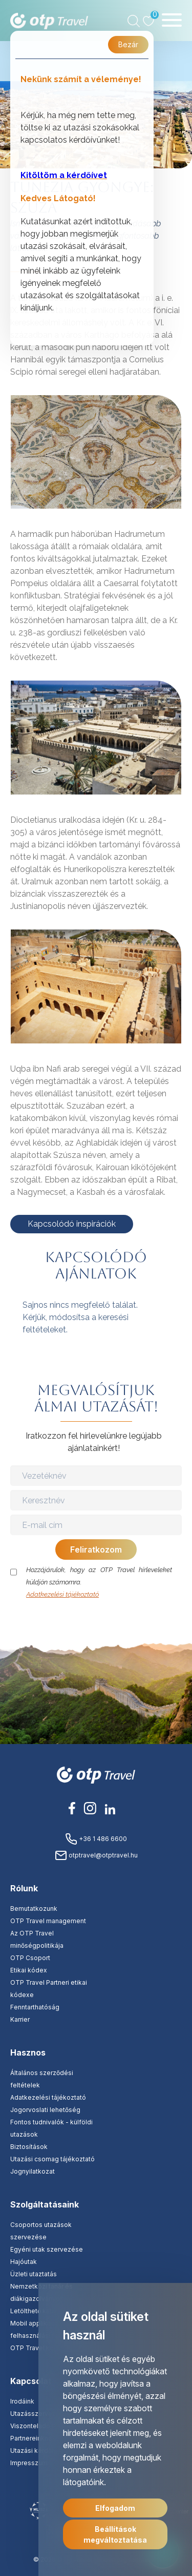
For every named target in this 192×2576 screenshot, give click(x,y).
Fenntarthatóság (34, 2007)
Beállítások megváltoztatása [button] (115, 2534)
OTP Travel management (48, 1921)
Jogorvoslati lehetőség (45, 2110)
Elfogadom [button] (115, 2508)
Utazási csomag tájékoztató (52, 2159)
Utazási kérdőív (33, 2450)
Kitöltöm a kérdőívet (63, 175)
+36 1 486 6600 (96, 1839)
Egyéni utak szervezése (46, 2249)
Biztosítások (29, 2147)
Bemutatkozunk (33, 1908)
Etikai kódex (28, 1970)
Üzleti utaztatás (33, 2274)
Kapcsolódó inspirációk (72, 1224)
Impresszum (29, 2463)
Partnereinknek (33, 2438)
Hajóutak (23, 2261)
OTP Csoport (30, 1958)
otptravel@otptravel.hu (96, 1855)
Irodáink (22, 2401)
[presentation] (97, 1621)
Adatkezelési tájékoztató (62, 1594)
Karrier (20, 2019)
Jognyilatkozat (32, 2171)
